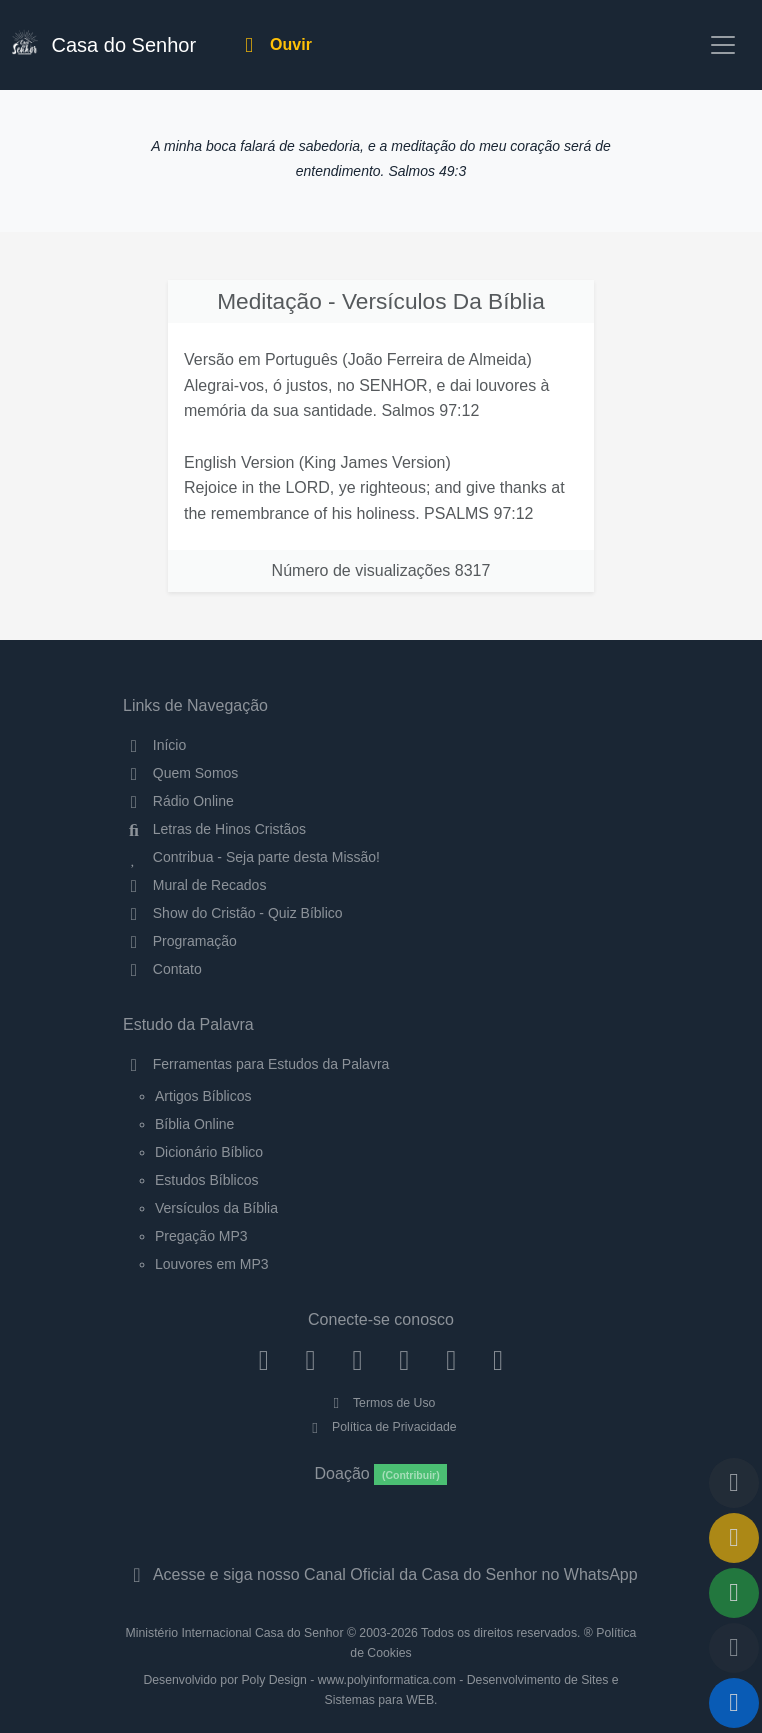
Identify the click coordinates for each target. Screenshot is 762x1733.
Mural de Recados (194, 885)
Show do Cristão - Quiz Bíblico (233, 913)
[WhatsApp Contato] (451, 1359)
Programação (180, 941)
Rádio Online (178, 801)
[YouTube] (404, 1359)
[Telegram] (498, 1359)
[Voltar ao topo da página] (734, 1483)
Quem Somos (180, 773)
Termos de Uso (381, 1403)
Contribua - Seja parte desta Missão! (251, 857)
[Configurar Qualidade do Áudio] (734, 1648)
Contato (162, 969)
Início (154, 745)
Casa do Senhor (104, 42)
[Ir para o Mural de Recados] (734, 1538)
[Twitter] (357, 1359)
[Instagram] (310, 1359)
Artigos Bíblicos (203, 1096)
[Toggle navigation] (723, 45)
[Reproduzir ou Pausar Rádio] (734, 1703)
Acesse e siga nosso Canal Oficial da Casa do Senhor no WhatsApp (380, 1574)
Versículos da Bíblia (216, 1208)
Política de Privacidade (380, 1427)
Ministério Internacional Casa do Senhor (235, 1633)
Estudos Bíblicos (207, 1180)
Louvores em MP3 (212, 1264)
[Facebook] (263, 1359)
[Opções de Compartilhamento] (734, 1593)
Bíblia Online (194, 1124)
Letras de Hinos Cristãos (214, 829)
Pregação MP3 (201, 1236)
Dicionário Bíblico (209, 1152)
